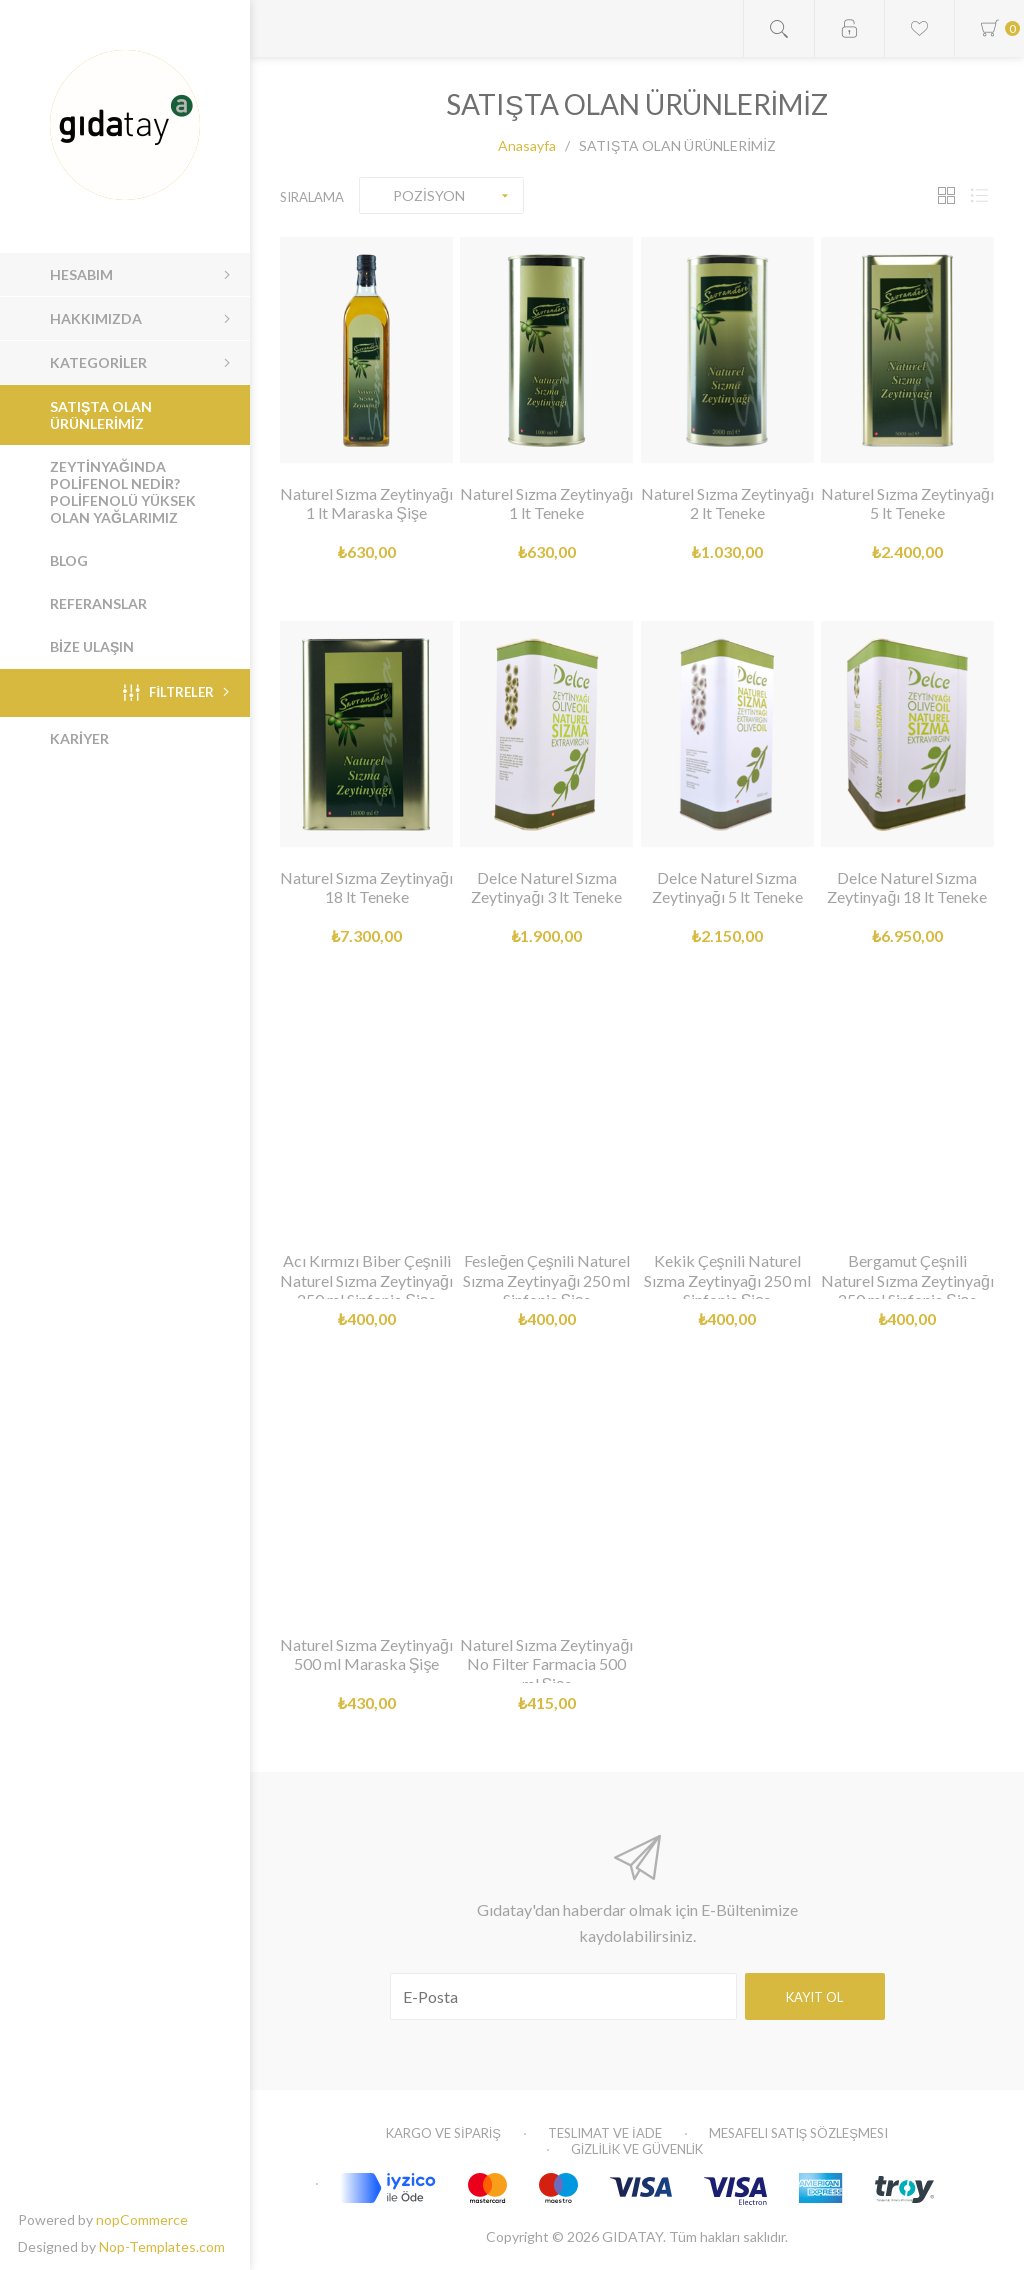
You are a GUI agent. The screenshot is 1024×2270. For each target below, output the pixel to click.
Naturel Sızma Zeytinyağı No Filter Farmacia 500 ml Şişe (546, 1663)
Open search (779, 28)
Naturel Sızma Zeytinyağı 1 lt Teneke (546, 503)
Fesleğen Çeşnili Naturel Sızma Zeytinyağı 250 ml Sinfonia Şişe (546, 1279)
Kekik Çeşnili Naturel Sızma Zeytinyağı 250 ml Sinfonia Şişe (727, 1279)
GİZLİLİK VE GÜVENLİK (637, 2149)
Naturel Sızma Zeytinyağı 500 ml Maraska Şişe (366, 1654)
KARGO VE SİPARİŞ (443, 2133)
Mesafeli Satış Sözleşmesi (798, 2133)
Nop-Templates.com (162, 2246)
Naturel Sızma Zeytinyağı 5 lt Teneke (907, 503)
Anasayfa (527, 145)
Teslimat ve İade (605, 2133)
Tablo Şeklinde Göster (946, 195)
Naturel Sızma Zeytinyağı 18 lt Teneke (366, 887)
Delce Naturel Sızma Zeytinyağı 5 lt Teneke (727, 887)
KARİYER (79, 738)
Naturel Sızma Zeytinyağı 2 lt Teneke (727, 503)
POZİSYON (429, 195)
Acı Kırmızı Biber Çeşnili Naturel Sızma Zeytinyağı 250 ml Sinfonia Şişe (366, 1279)
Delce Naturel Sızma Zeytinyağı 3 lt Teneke (546, 887)
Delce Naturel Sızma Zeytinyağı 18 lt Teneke (907, 887)
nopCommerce (142, 2219)
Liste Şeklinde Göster (979, 195)
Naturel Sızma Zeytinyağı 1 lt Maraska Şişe (366, 503)
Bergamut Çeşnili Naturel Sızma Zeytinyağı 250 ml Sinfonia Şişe (907, 1279)
